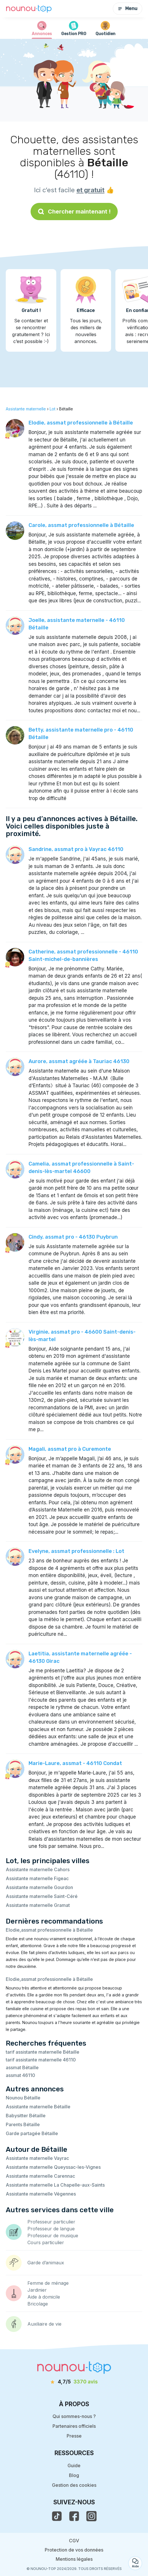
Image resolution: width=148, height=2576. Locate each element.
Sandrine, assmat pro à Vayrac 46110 (76, 849)
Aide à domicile (43, 2297)
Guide (74, 2465)
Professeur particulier (51, 2222)
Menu (127, 8)
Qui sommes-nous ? (74, 2416)
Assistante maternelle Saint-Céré (42, 1896)
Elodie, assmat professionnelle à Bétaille (81, 423)
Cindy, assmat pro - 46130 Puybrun (73, 1237)
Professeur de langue (51, 2229)
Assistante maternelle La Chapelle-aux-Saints (55, 2185)
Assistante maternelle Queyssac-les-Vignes (53, 2167)
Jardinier (37, 2290)
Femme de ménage (48, 2283)
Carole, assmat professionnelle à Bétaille (81, 525)
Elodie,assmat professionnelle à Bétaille (49, 1930)
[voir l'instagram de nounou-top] (91, 2516)
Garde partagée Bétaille (32, 2133)
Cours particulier (45, 2242)
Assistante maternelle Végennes (41, 2194)
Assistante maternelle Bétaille (38, 2106)
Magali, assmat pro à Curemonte (70, 1449)
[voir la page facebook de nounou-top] (74, 2516)
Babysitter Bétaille (26, 2115)
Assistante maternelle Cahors (38, 1869)
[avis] (74, 2382)
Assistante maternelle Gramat (38, 1905)
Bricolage (37, 2304)
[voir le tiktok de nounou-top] (57, 2516)
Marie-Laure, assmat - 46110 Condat (75, 1763)
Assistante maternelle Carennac (40, 2176)
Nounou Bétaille (23, 2098)
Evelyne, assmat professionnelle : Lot (76, 1551)
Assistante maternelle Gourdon (39, 1887)
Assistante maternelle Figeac (37, 1878)
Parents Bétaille (23, 2124)
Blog (74, 2475)
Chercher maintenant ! (74, 211)
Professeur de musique (52, 2235)
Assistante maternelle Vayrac (37, 2158)
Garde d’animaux (45, 2262)
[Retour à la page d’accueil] (29, 9)
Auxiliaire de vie (44, 2324)
